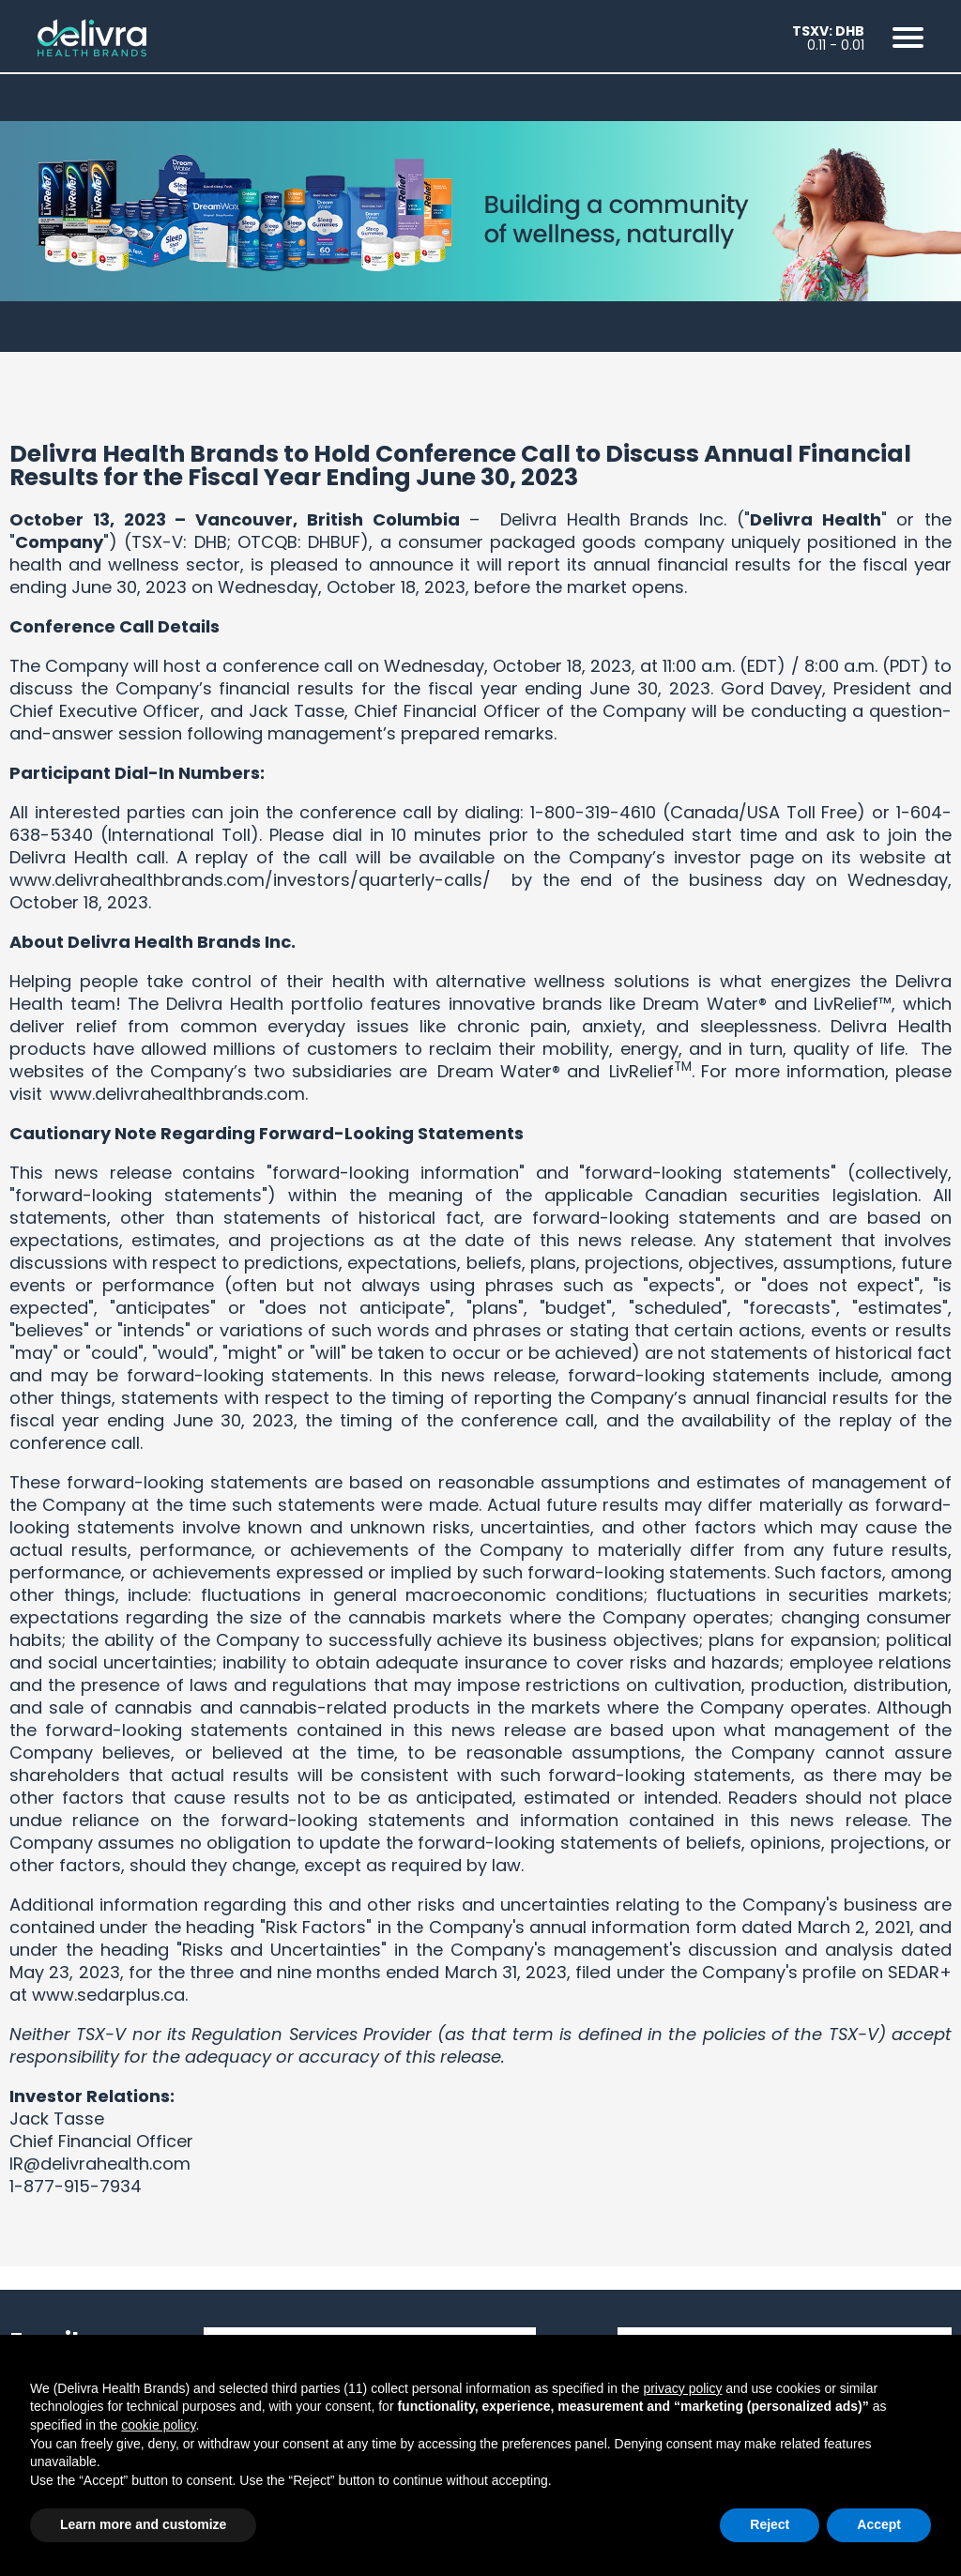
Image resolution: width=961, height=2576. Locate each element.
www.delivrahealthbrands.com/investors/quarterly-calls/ (250, 880)
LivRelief (641, 1071)
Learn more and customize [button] (143, 2524)
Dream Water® (498, 1071)
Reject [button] (769, 2524)
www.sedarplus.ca (108, 1994)
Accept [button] (879, 2524)
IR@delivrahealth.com (100, 2163)
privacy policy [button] (682, 2388)
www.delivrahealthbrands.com (177, 1093)
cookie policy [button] (158, 2424)
